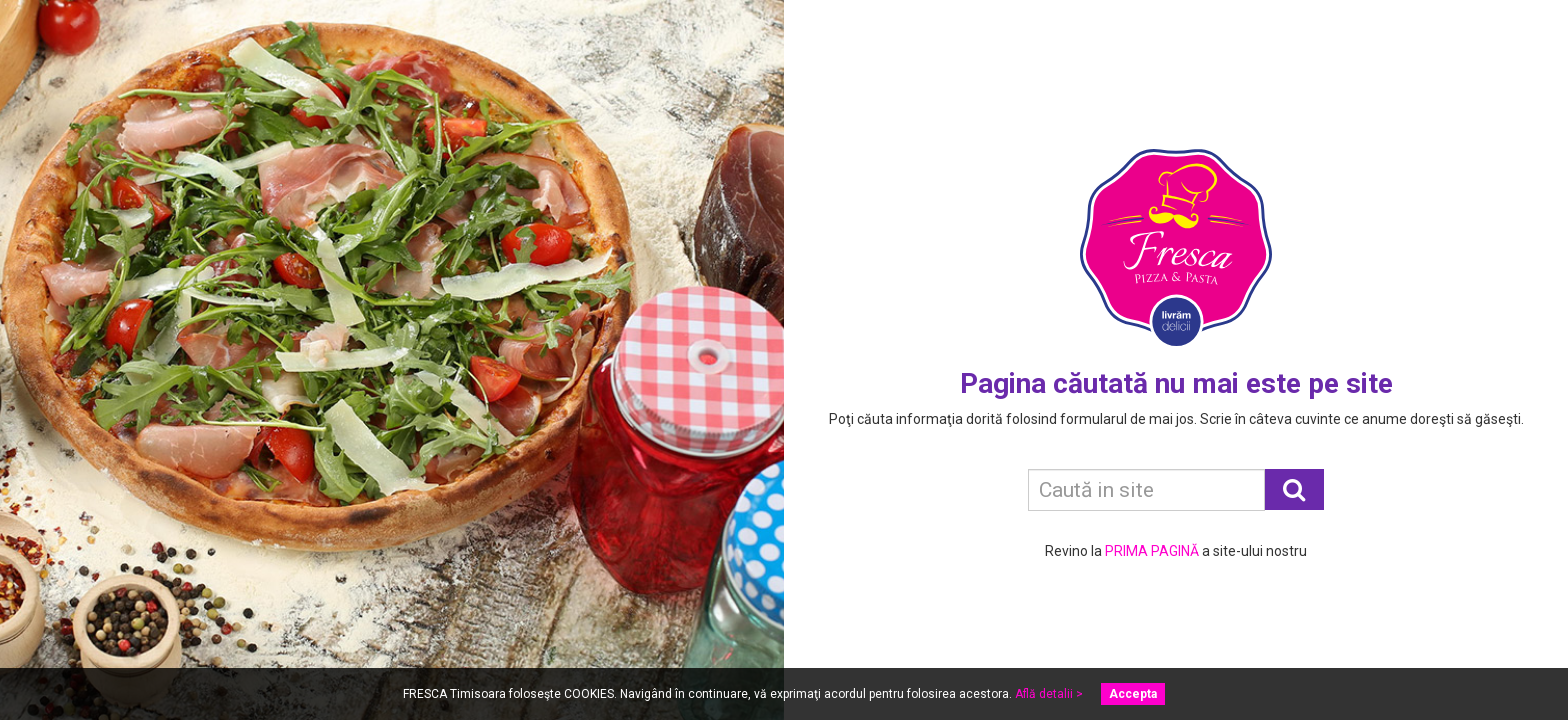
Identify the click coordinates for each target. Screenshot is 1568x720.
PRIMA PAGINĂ (1152, 551)
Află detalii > (1049, 694)
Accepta (1133, 694)
